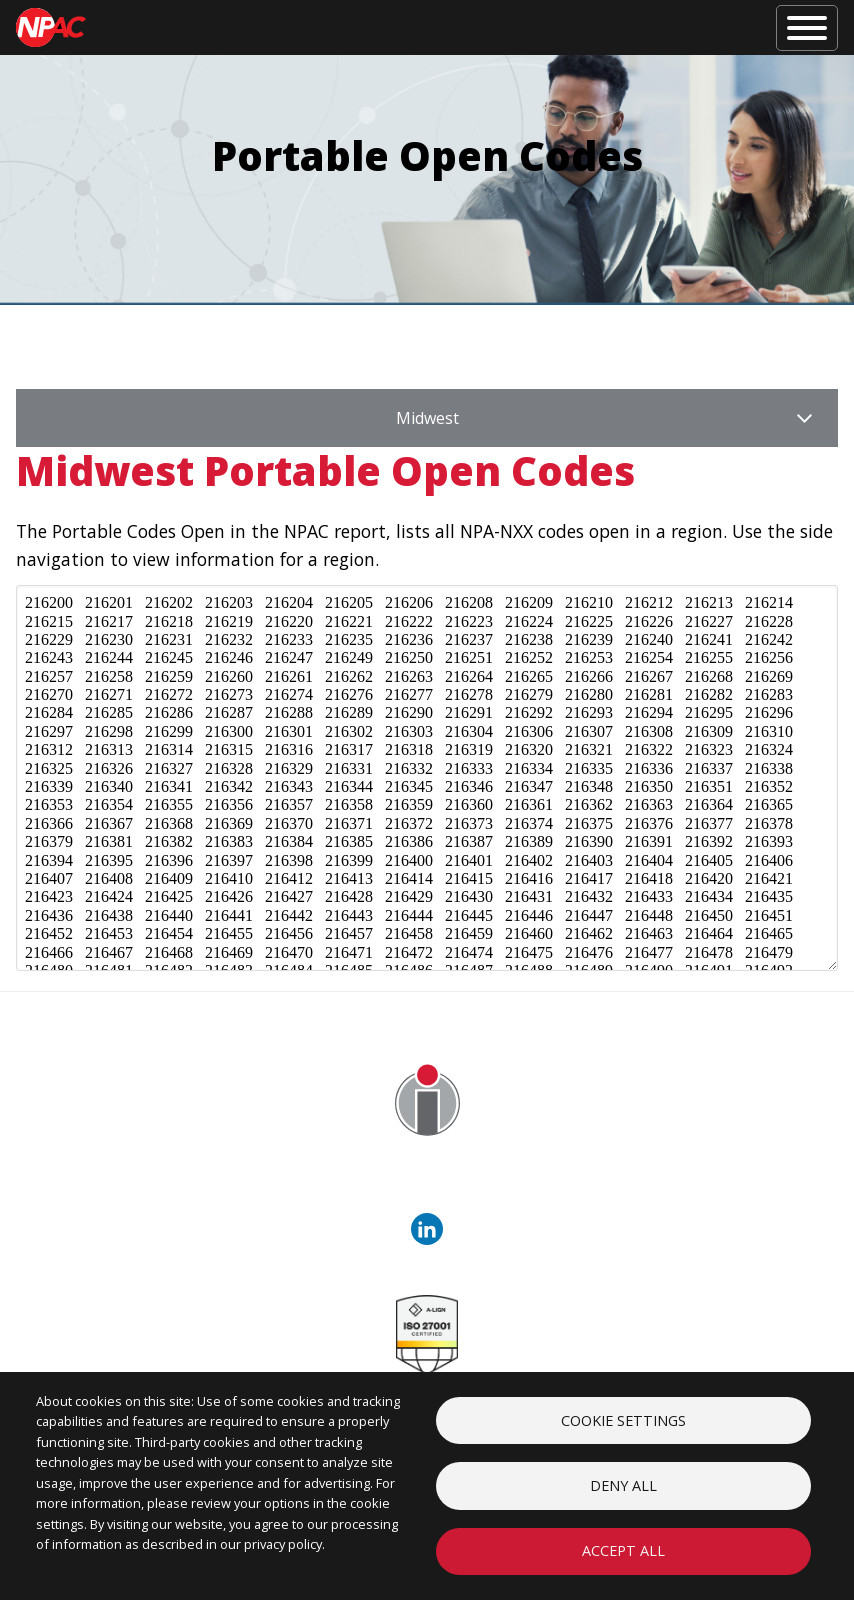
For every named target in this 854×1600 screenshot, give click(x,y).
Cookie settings (623, 1418)
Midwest (427, 418)
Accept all (623, 1550)
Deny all (623, 1484)
